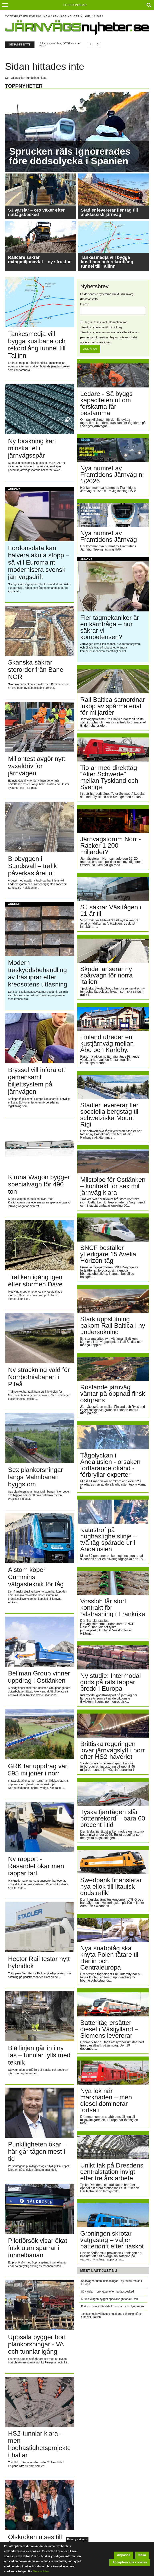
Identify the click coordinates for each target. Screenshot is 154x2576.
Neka (142, 2555)
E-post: (84, 304)
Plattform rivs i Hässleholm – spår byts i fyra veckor (113, 2306)
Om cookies (41, 2571)
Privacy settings (77, 2539)
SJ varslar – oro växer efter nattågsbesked (107, 2291)
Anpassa (123, 2555)
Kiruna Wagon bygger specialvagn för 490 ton (109, 2299)
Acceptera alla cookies (129, 2562)
